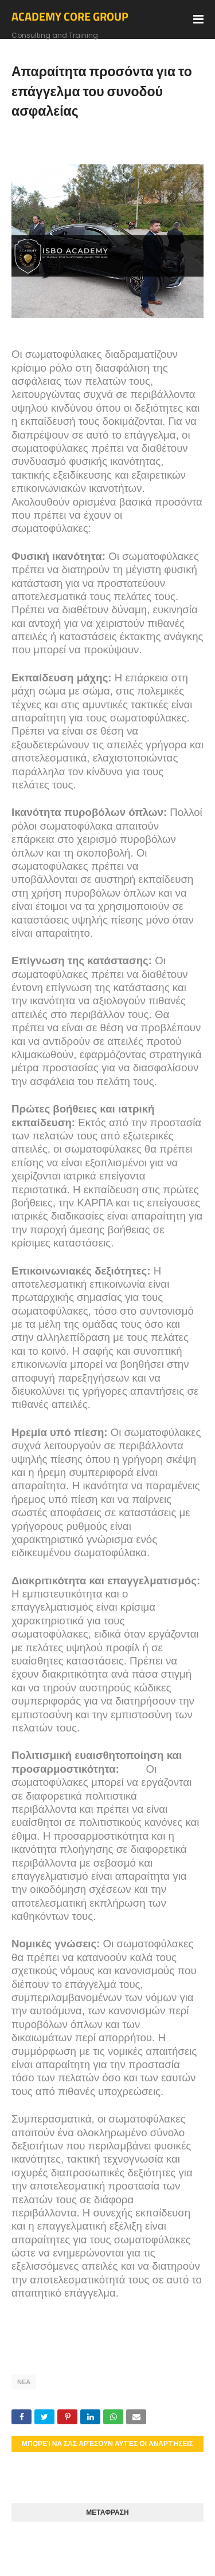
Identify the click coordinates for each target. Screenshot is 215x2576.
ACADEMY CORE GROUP (69, 16)
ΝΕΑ (23, 2381)
